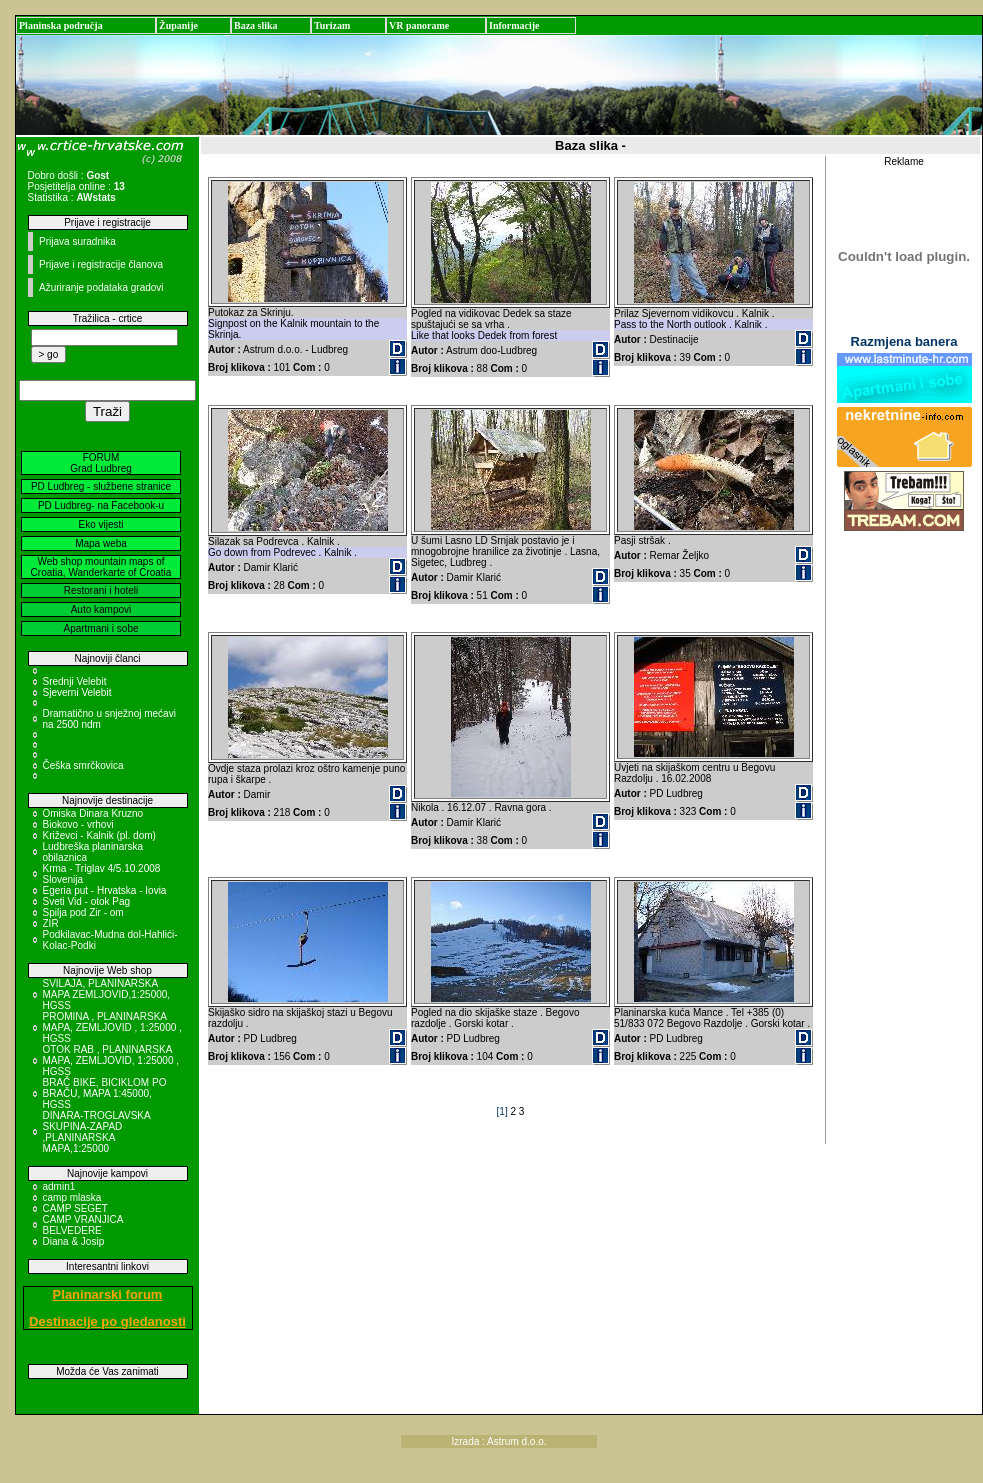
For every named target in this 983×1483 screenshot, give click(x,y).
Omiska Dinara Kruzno (93, 813)
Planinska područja (61, 25)
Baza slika (256, 25)
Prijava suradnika (77, 241)
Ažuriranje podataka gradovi (101, 287)
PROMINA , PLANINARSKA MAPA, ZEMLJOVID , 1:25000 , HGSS (112, 1027)
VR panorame (419, 25)
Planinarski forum (108, 1294)
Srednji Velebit (75, 681)
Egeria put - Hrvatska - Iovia (105, 890)
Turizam (332, 25)
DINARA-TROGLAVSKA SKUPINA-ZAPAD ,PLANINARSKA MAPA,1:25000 (97, 1132)
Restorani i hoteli (101, 590)
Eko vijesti (100, 524)
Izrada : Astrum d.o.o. (499, 1441)
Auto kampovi (101, 609)
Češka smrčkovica (83, 765)
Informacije (514, 25)
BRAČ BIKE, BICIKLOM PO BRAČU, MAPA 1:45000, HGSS (105, 1093)
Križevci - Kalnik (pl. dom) (99, 835)
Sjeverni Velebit (77, 692)
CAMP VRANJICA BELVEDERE (83, 1225)
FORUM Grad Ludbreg (101, 463)
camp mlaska (72, 1197)
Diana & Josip (74, 1241)
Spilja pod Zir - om (83, 912)
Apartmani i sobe (100, 628)
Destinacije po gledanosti (107, 1321)
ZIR (51, 923)
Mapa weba (101, 543)
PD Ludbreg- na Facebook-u (101, 505)
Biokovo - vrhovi (78, 824)
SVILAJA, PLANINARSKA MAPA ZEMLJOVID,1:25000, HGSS (107, 994)
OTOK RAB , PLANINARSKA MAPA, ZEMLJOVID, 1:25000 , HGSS (111, 1060)
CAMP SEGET (75, 1208)
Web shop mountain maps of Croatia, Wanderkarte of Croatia (101, 567)
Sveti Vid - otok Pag (87, 901)
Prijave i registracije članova (101, 264)
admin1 (59, 1186)
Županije (178, 25)
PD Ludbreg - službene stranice (101, 486)
